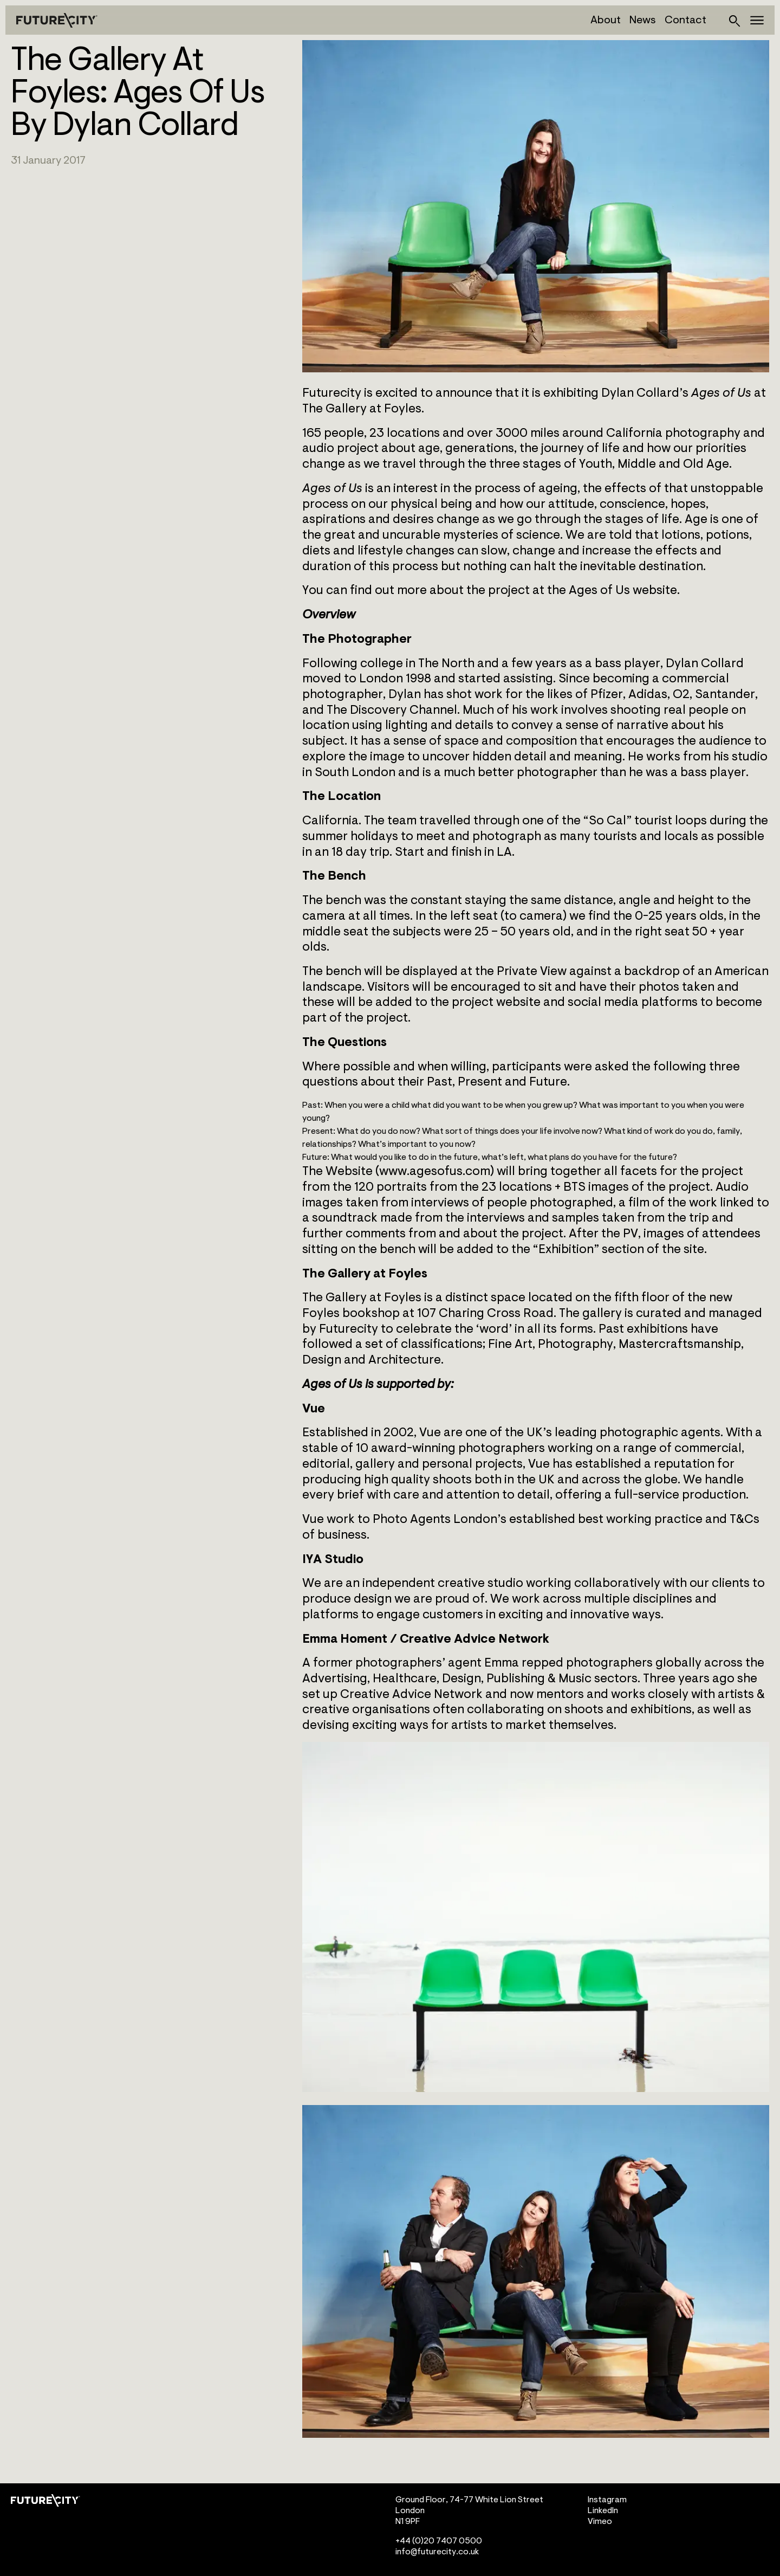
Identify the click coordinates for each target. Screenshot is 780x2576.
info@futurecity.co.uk (437, 2552)
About (605, 19)
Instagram (607, 2499)
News (642, 19)
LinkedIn (603, 2510)
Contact (685, 19)
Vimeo (600, 2521)
